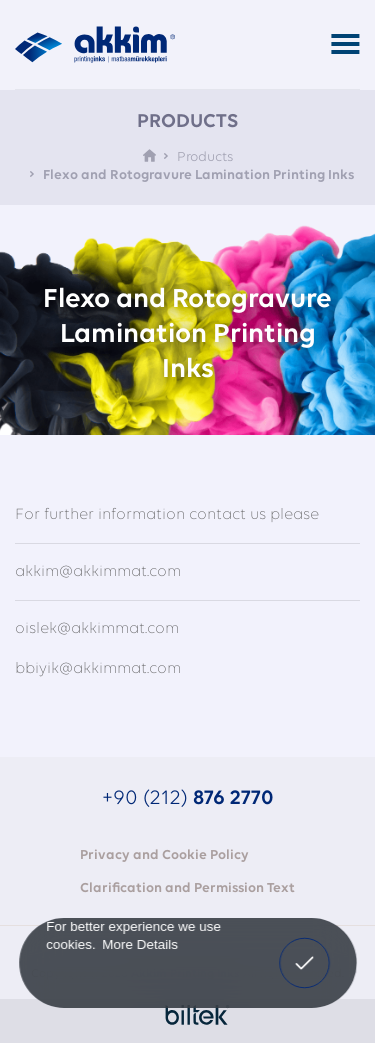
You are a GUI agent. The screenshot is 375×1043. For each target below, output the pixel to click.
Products (205, 157)
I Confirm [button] (305, 960)
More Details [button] (140, 943)
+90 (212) (188, 798)
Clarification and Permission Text (187, 888)
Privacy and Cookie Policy (164, 855)
